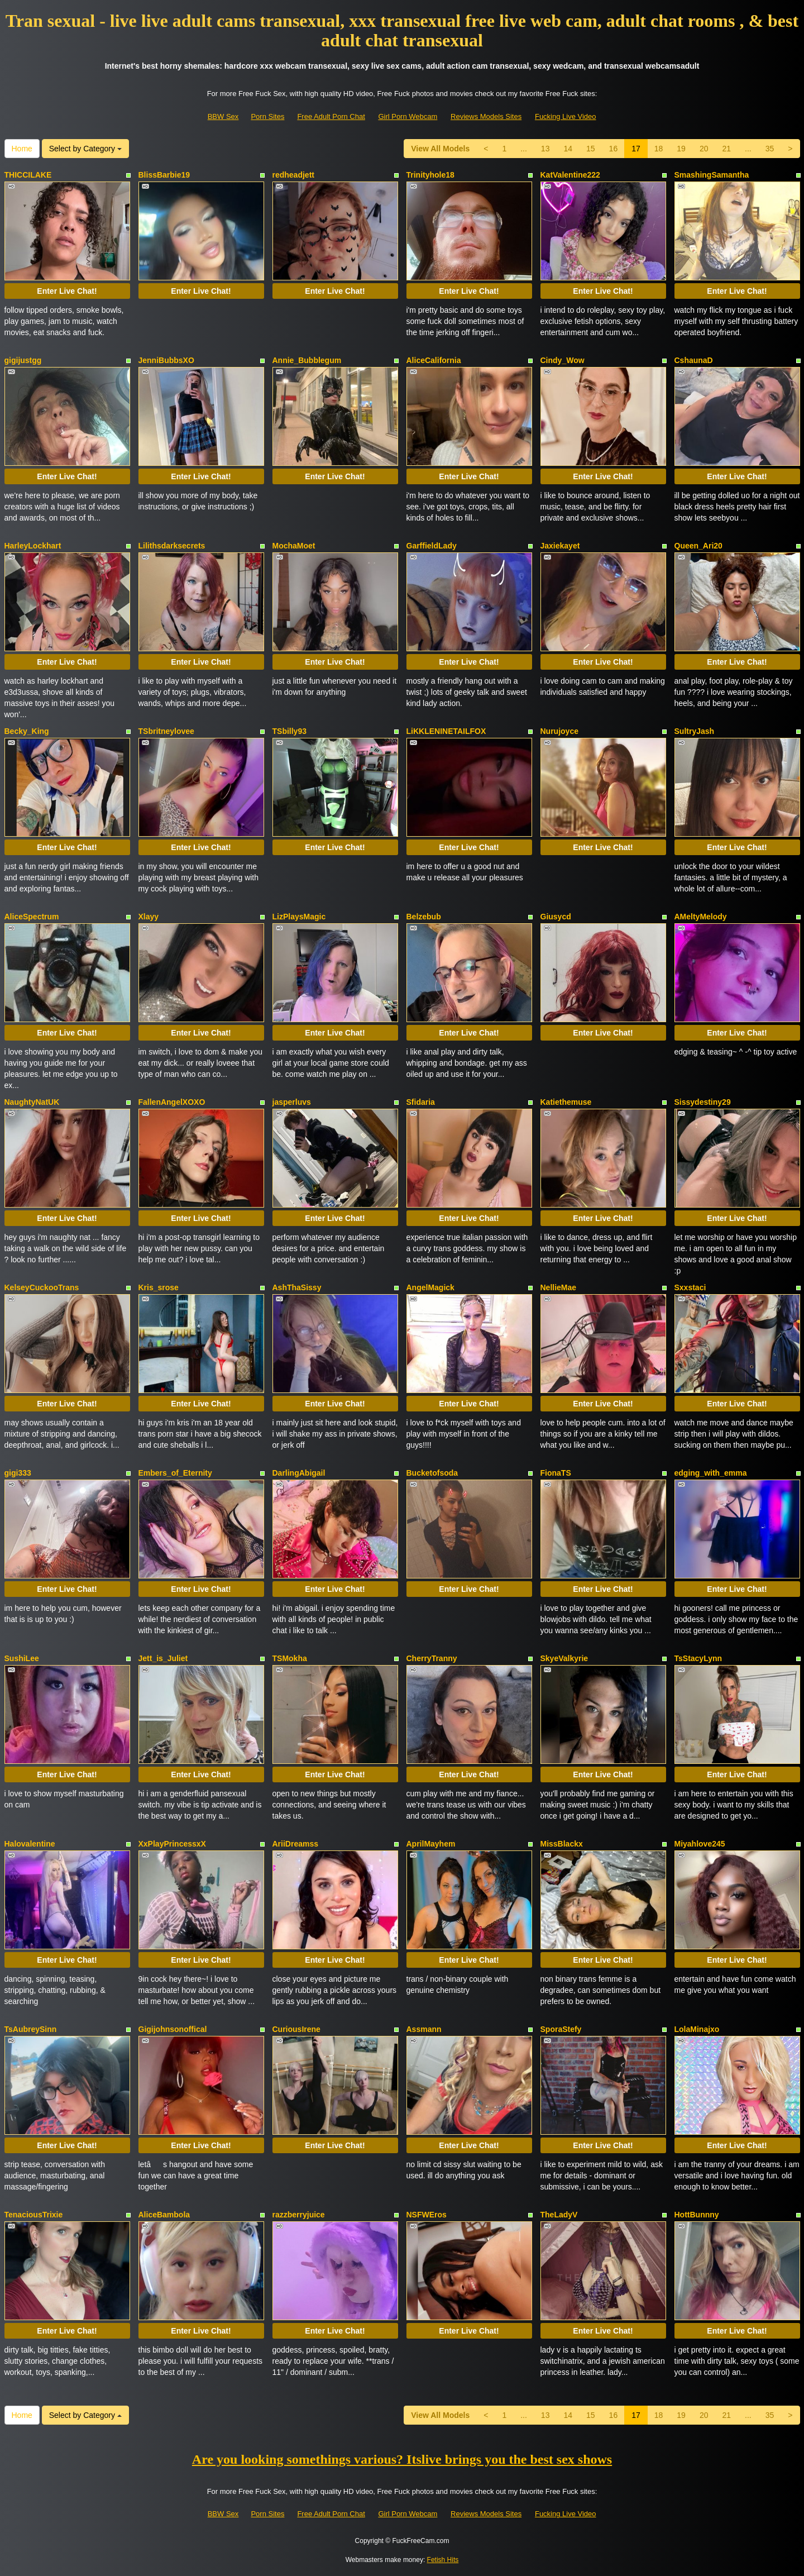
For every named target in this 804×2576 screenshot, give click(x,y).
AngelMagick (430, 1287)
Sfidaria (420, 1102)
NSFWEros (426, 2214)
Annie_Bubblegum (307, 360)
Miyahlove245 (699, 1843)
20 (704, 148)
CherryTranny (431, 1658)
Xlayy (148, 916)
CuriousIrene (296, 2029)
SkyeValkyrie (564, 1658)
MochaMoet (293, 545)
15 (590, 148)
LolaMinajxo (697, 2029)
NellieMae (558, 1287)
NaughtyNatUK (32, 1102)
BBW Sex (223, 116)
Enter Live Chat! (67, 291)
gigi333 (17, 1472)
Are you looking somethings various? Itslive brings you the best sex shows (402, 2459)
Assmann (424, 2029)
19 (681, 148)
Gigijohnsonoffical (172, 2029)
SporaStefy (561, 2029)
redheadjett (293, 174)
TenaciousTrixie (33, 2214)
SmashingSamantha (711, 174)
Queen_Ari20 (698, 545)
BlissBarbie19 (164, 174)
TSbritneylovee (166, 731)
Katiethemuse (566, 1102)
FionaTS (555, 1472)
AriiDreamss (295, 1843)
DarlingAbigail (299, 1472)
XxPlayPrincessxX (172, 1843)
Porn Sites (267, 116)
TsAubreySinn (30, 2029)
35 (769, 148)
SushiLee (21, 1658)
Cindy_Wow (562, 360)
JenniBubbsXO (166, 360)
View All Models (440, 148)
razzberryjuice (298, 2214)
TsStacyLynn (698, 1658)
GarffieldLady (431, 545)
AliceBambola (164, 2214)
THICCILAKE (28, 174)
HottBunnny (696, 2214)
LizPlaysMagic (299, 916)
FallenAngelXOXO (171, 1102)
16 (613, 148)
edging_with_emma (710, 1472)
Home (22, 148)
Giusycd (555, 916)
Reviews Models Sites (486, 116)
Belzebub (423, 916)
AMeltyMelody (700, 916)
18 (658, 148)
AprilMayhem (431, 1843)
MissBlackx (561, 1843)
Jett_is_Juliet (163, 1658)
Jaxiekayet (560, 545)
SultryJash (694, 731)
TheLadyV (559, 2214)
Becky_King (26, 731)
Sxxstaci (690, 1287)
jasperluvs (291, 1102)
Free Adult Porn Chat (331, 116)
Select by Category (85, 148)
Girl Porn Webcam (407, 116)
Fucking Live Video (565, 116)
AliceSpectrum (31, 916)
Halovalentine (29, 1843)
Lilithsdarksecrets (171, 545)
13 (545, 148)
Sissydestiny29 (702, 1102)
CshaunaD (693, 360)
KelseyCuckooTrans (41, 1287)
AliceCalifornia (433, 360)
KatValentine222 (570, 174)
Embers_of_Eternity (175, 1472)
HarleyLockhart (32, 545)
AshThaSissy (297, 1287)
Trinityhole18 (430, 174)
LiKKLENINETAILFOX (446, 731)
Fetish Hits (443, 2560)
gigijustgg (23, 360)
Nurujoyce (559, 731)
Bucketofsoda (432, 1472)
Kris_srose (158, 1287)
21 (726, 148)
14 (567, 148)
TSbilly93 (289, 731)
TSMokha (289, 1658)
